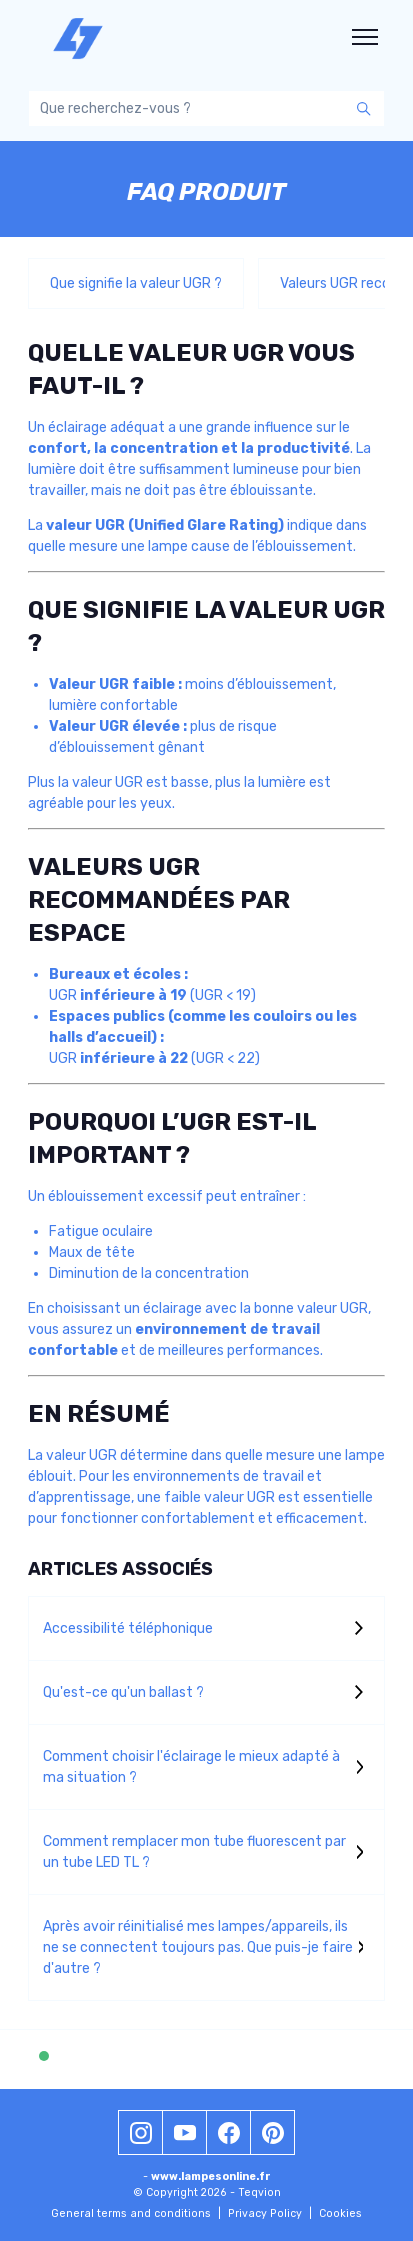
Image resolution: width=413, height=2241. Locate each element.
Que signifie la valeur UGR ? (136, 283)
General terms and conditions (136, 2213)
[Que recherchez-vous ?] (206, 108)
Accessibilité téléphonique (128, 1628)
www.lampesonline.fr (211, 2176)
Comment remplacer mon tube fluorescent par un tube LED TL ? (194, 1852)
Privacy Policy (270, 2213)
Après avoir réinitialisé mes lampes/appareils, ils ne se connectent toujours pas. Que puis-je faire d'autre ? (198, 1947)
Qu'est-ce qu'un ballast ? (123, 1692)
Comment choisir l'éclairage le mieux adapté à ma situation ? (191, 1767)
